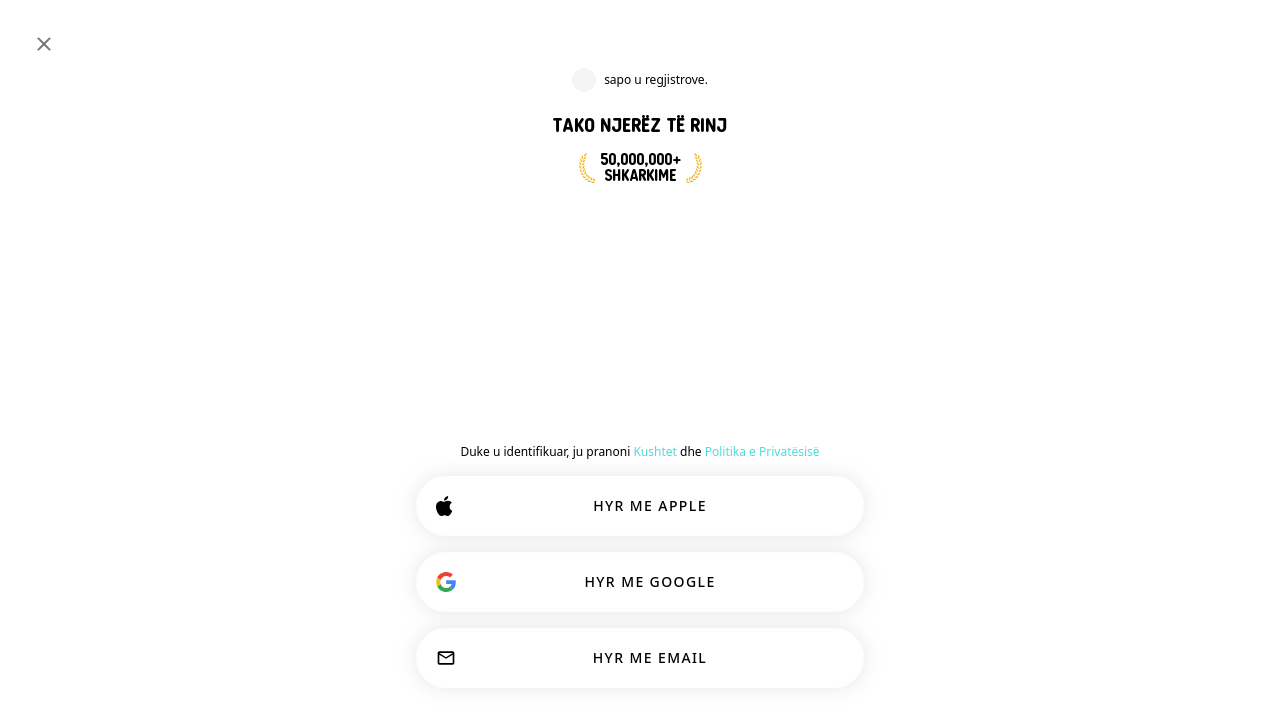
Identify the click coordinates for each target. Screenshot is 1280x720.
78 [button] (1193, 224)
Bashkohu (625, 443)
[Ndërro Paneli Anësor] (36, 32)
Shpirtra (824, 443)
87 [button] (1191, 529)
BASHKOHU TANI (659, 218)
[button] (999, 157)
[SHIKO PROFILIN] (566, 551)
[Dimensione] (1116, 32)
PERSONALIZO (571, 662)
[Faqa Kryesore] (81, 32)
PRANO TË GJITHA (781, 662)
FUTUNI (1200, 32)
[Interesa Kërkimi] (602, 32)
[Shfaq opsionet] (595, 494)
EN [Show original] (860, 538)
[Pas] (548, 308)
